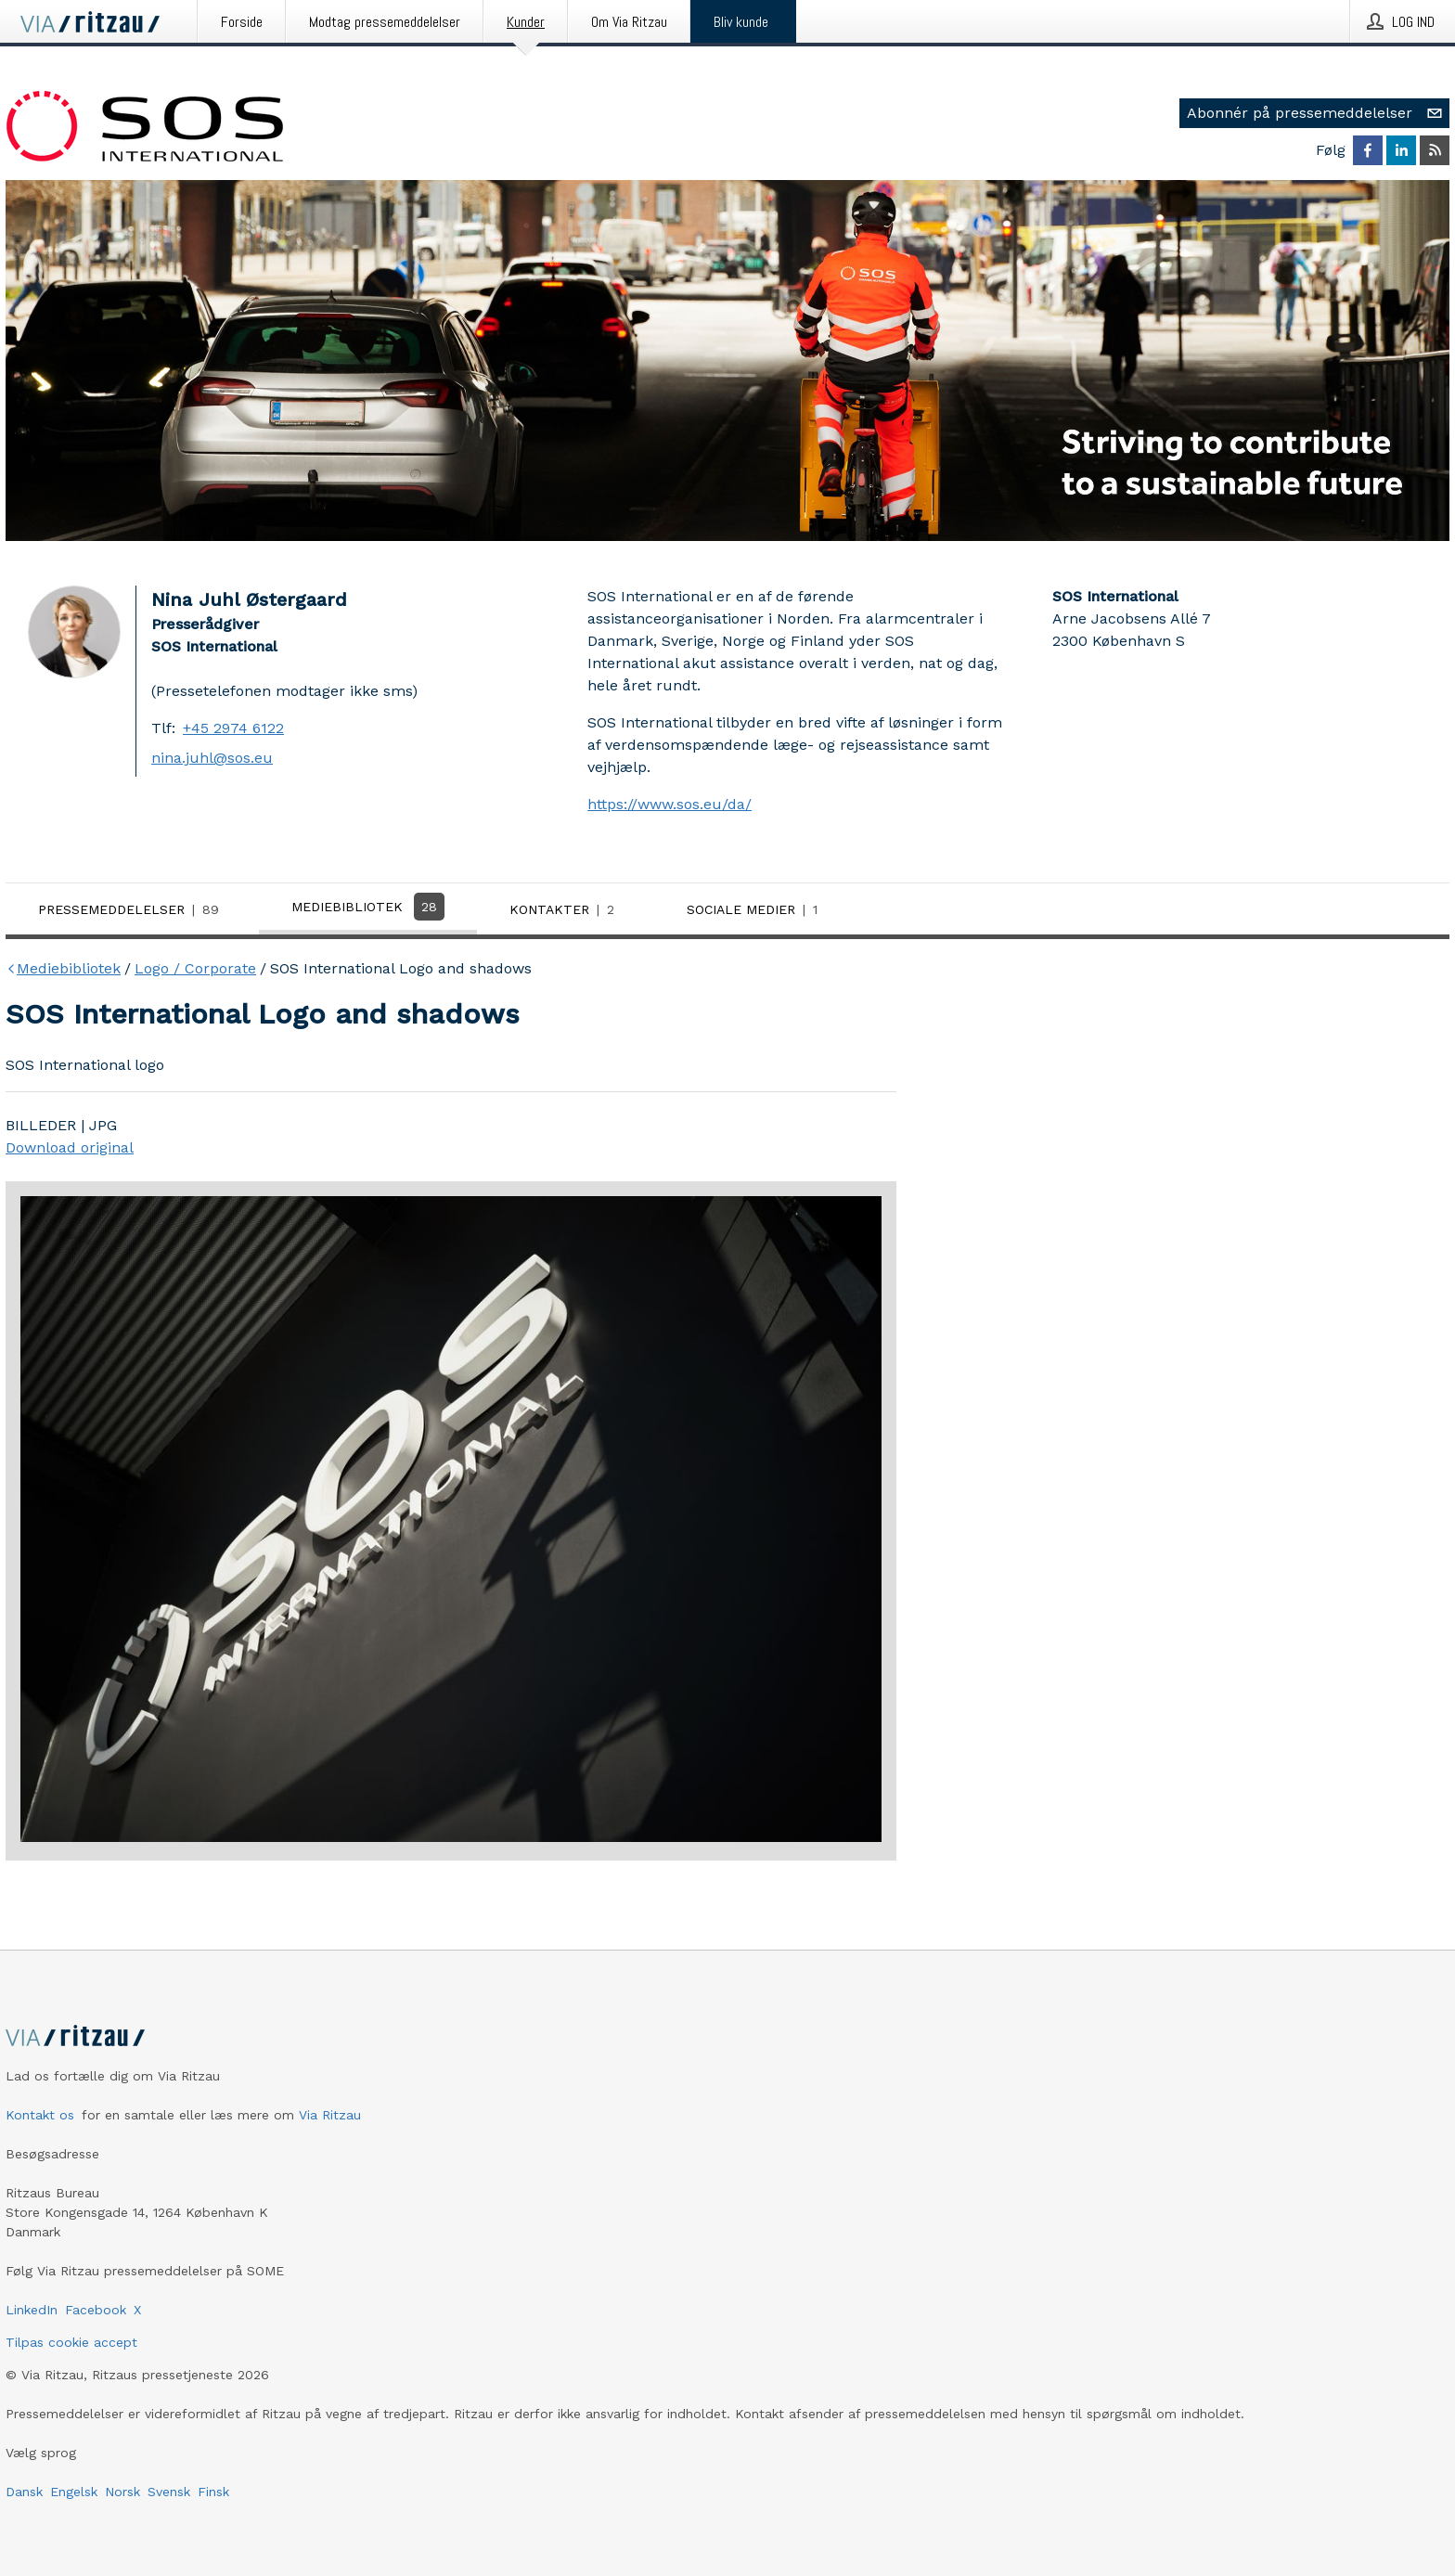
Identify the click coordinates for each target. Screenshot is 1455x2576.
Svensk (169, 2491)
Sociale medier (756, 909)
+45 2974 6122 (233, 728)
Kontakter (565, 909)
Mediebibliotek (367, 907)
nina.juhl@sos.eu (212, 757)
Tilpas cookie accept (71, 2342)
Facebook (95, 2309)
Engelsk (73, 2491)
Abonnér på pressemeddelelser (1318, 113)
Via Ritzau (330, 2114)
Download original (70, 1147)
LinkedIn (32, 2309)
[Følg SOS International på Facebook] (1368, 150)
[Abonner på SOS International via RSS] (1434, 150)
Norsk (122, 2491)
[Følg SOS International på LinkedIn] (1401, 150)
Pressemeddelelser (132, 909)
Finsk (213, 2491)
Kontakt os (40, 2114)
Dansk (24, 2491)
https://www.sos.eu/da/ (669, 804)
